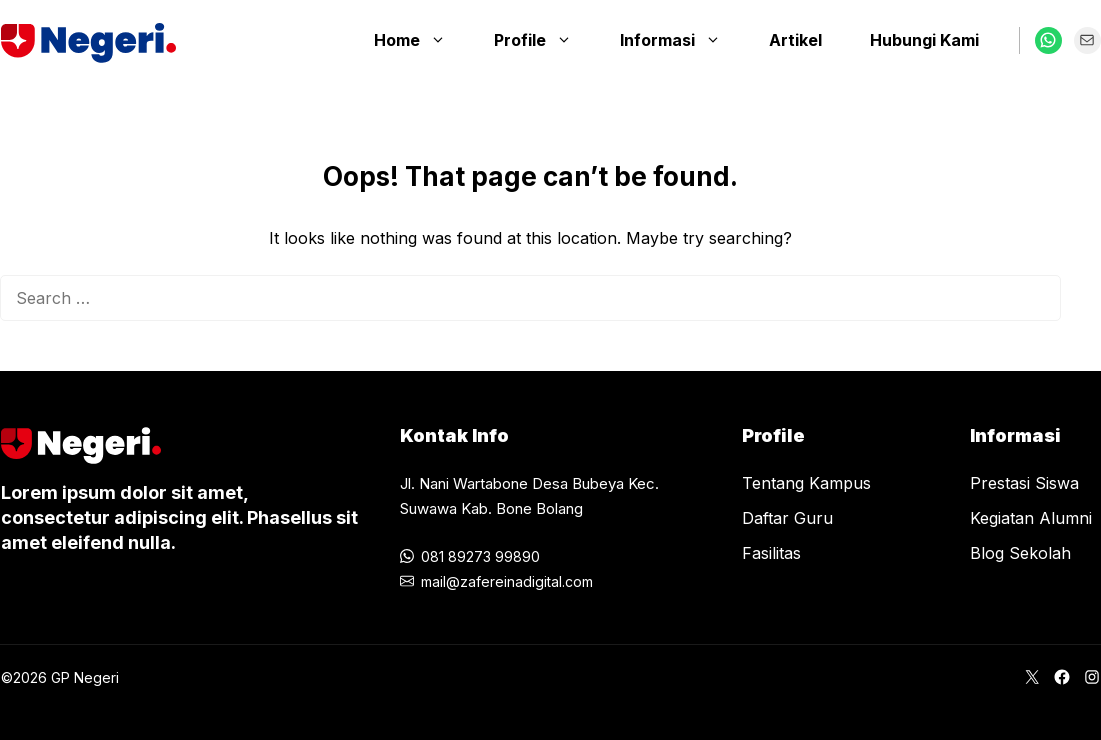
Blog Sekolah (1020, 553)
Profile (543, 40)
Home (420, 40)
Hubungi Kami (924, 40)
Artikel (795, 40)
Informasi (680, 40)
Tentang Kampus (806, 483)
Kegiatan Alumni (1031, 518)
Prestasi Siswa (1024, 483)
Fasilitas (771, 553)
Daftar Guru (787, 518)
